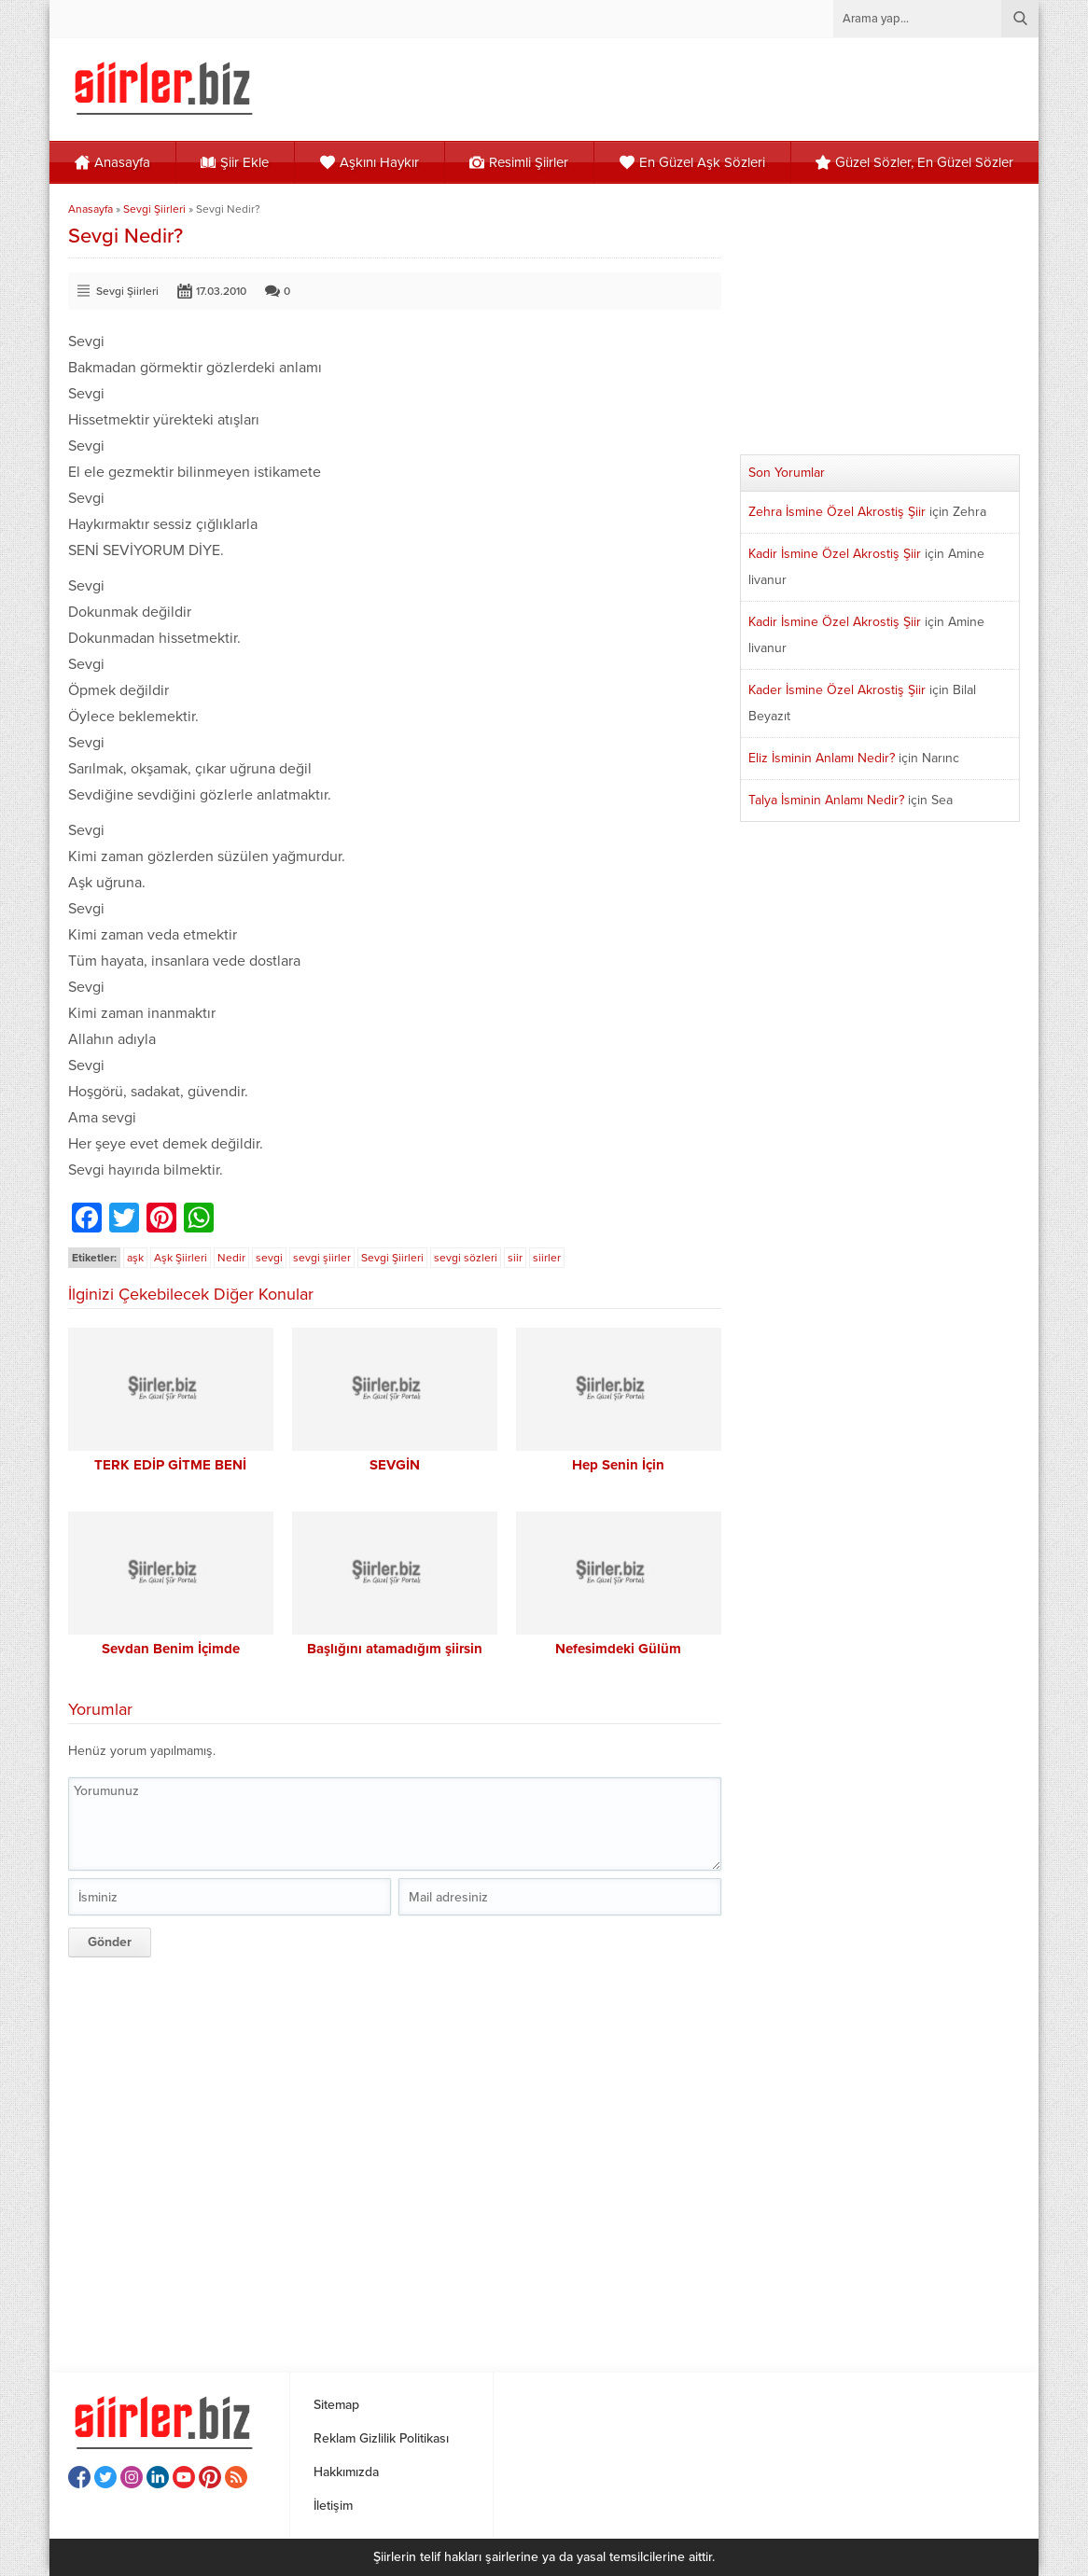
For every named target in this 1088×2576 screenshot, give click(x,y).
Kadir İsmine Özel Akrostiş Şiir (834, 554)
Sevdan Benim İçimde (171, 1648)
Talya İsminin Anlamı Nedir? (826, 800)
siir (515, 1257)
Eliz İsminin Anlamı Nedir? (821, 758)
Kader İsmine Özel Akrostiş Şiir (837, 690)
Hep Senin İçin (618, 1464)
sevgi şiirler (322, 1257)
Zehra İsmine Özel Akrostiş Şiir (837, 512)
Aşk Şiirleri (180, 1257)
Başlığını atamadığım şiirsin (394, 1648)
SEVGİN (395, 1464)
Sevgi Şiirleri (154, 209)
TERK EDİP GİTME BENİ (170, 1464)
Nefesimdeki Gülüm (618, 1648)
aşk (135, 1257)
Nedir (231, 1257)
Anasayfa (90, 209)
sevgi (269, 1257)
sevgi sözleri (465, 1257)
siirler (547, 1257)
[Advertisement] (394, 2158)
